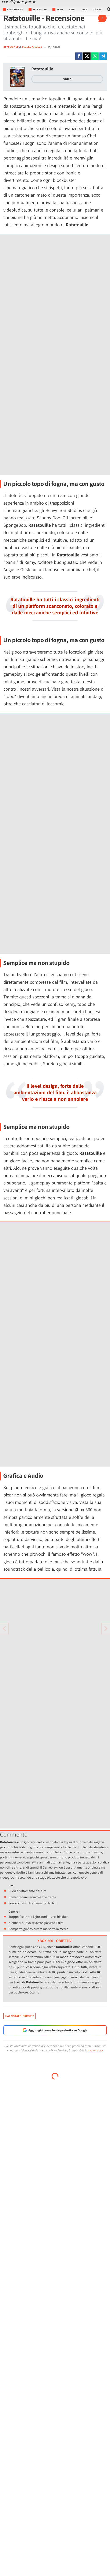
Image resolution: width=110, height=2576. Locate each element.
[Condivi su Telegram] (103, 56)
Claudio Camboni (32, 47)
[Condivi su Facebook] (78, 56)
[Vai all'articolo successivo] (4, 1628)
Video (72, 9)
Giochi (97, 9)
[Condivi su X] (87, 56)
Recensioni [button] (38, 9)
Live (84, 9)
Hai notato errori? (19, 2016)
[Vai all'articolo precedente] (106, 1628)
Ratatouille (42, 69)
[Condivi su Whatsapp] (95, 56)
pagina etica (95, 2050)
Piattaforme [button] (13, 9)
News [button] (57, 9)
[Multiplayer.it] (19, 2)
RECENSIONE (11, 47)
